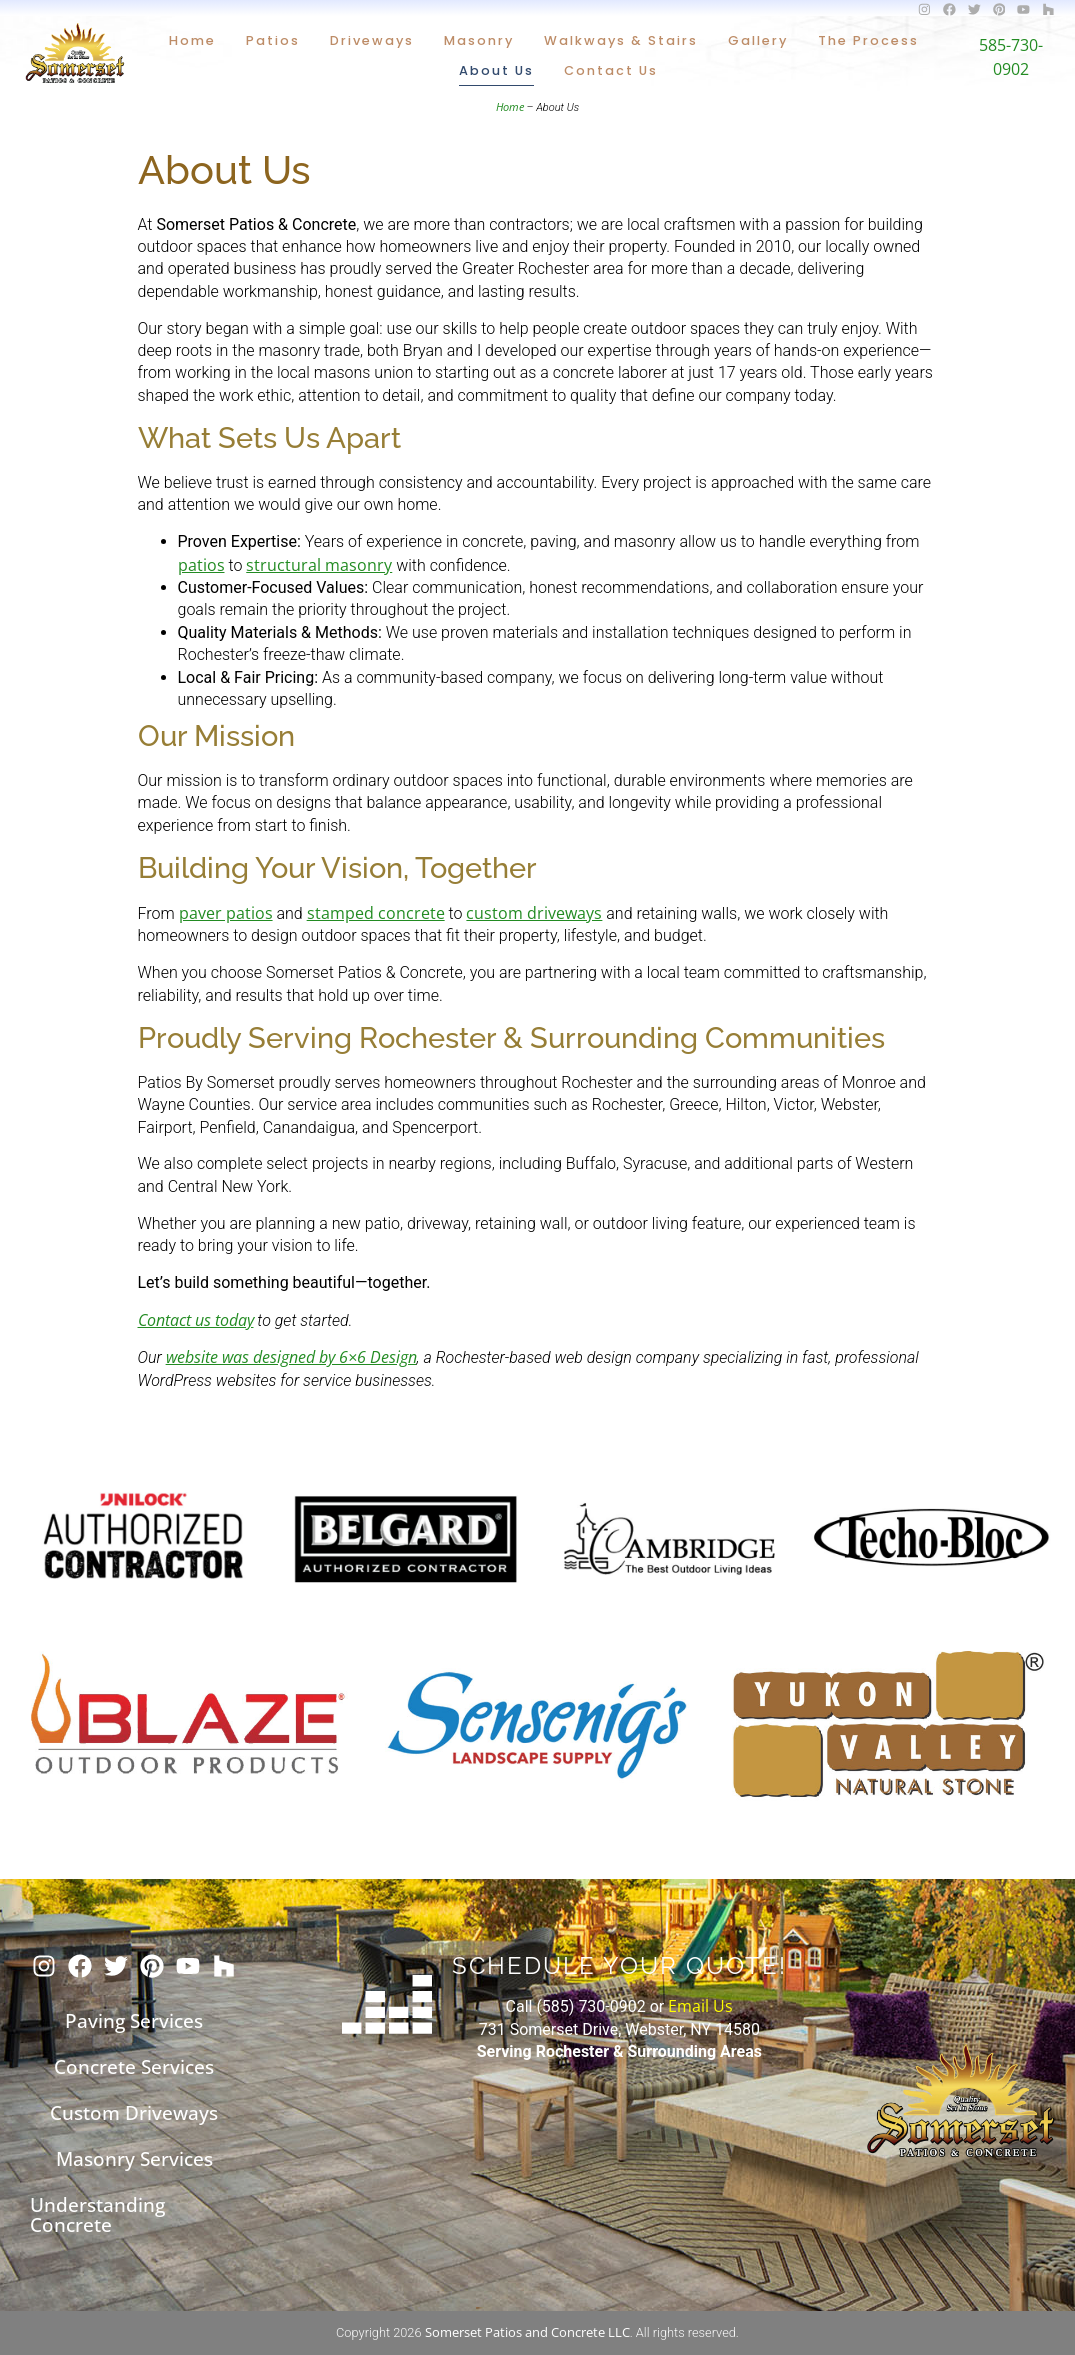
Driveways (372, 40)
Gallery (758, 40)
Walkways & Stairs (621, 40)
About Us (496, 70)
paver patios (226, 913)
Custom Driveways (134, 2112)
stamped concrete (376, 913)
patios (201, 565)
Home (192, 40)
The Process (868, 40)
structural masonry (319, 565)
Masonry (479, 40)
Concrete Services (134, 2066)
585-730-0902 (1011, 56)
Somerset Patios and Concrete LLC (527, 2332)
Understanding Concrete (97, 2214)
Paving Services (134, 2020)
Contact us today (196, 1320)
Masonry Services (134, 2158)
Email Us (700, 2006)
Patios (273, 40)
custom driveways (534, 913)
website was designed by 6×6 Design (291, 1357)
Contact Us (611, 70)
